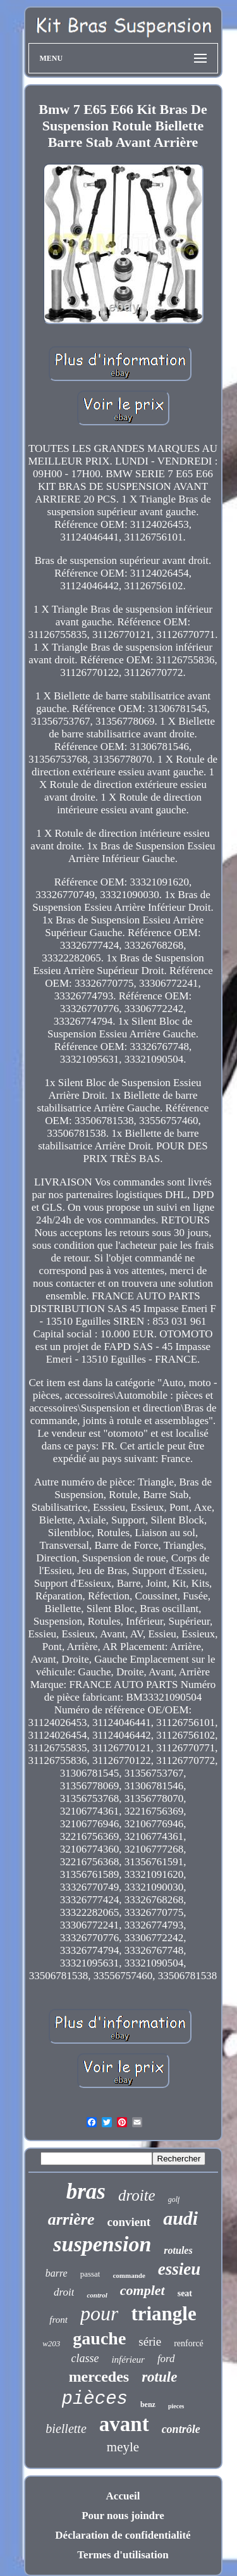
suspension (102, 2244)
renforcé (189, 2343)
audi (180, 2218)
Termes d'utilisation (122, 2555)
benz (147, 2404)
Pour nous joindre (123, 2516)
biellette (66, 2428)
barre (57, 2273)
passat (90, 2274)
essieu (179, 2269)
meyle (123, 2446)
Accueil (123, 2496)
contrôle (181, 2429)
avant (124, 2424)
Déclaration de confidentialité (122, 2535)
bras (86, 2191)
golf (174, 2199)
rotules (178, 2250)
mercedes (99, 2376)
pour (99, 2313)
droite (136, 2195)
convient (129, 2222)
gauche (99, 2338)
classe (85, 2358)
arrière (71, 2219)
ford (166, 2359)
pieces (176, 2406)
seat (185, 2293)
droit (64, 2292)
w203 (51, 2343)
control (97, 2295)
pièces (95, 2399)
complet (142, 2290)
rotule (159, 2377)
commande (128, 2275)
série (149, 2341)
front (58, 2320)
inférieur (128, 2359)
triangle (163, 2314)
